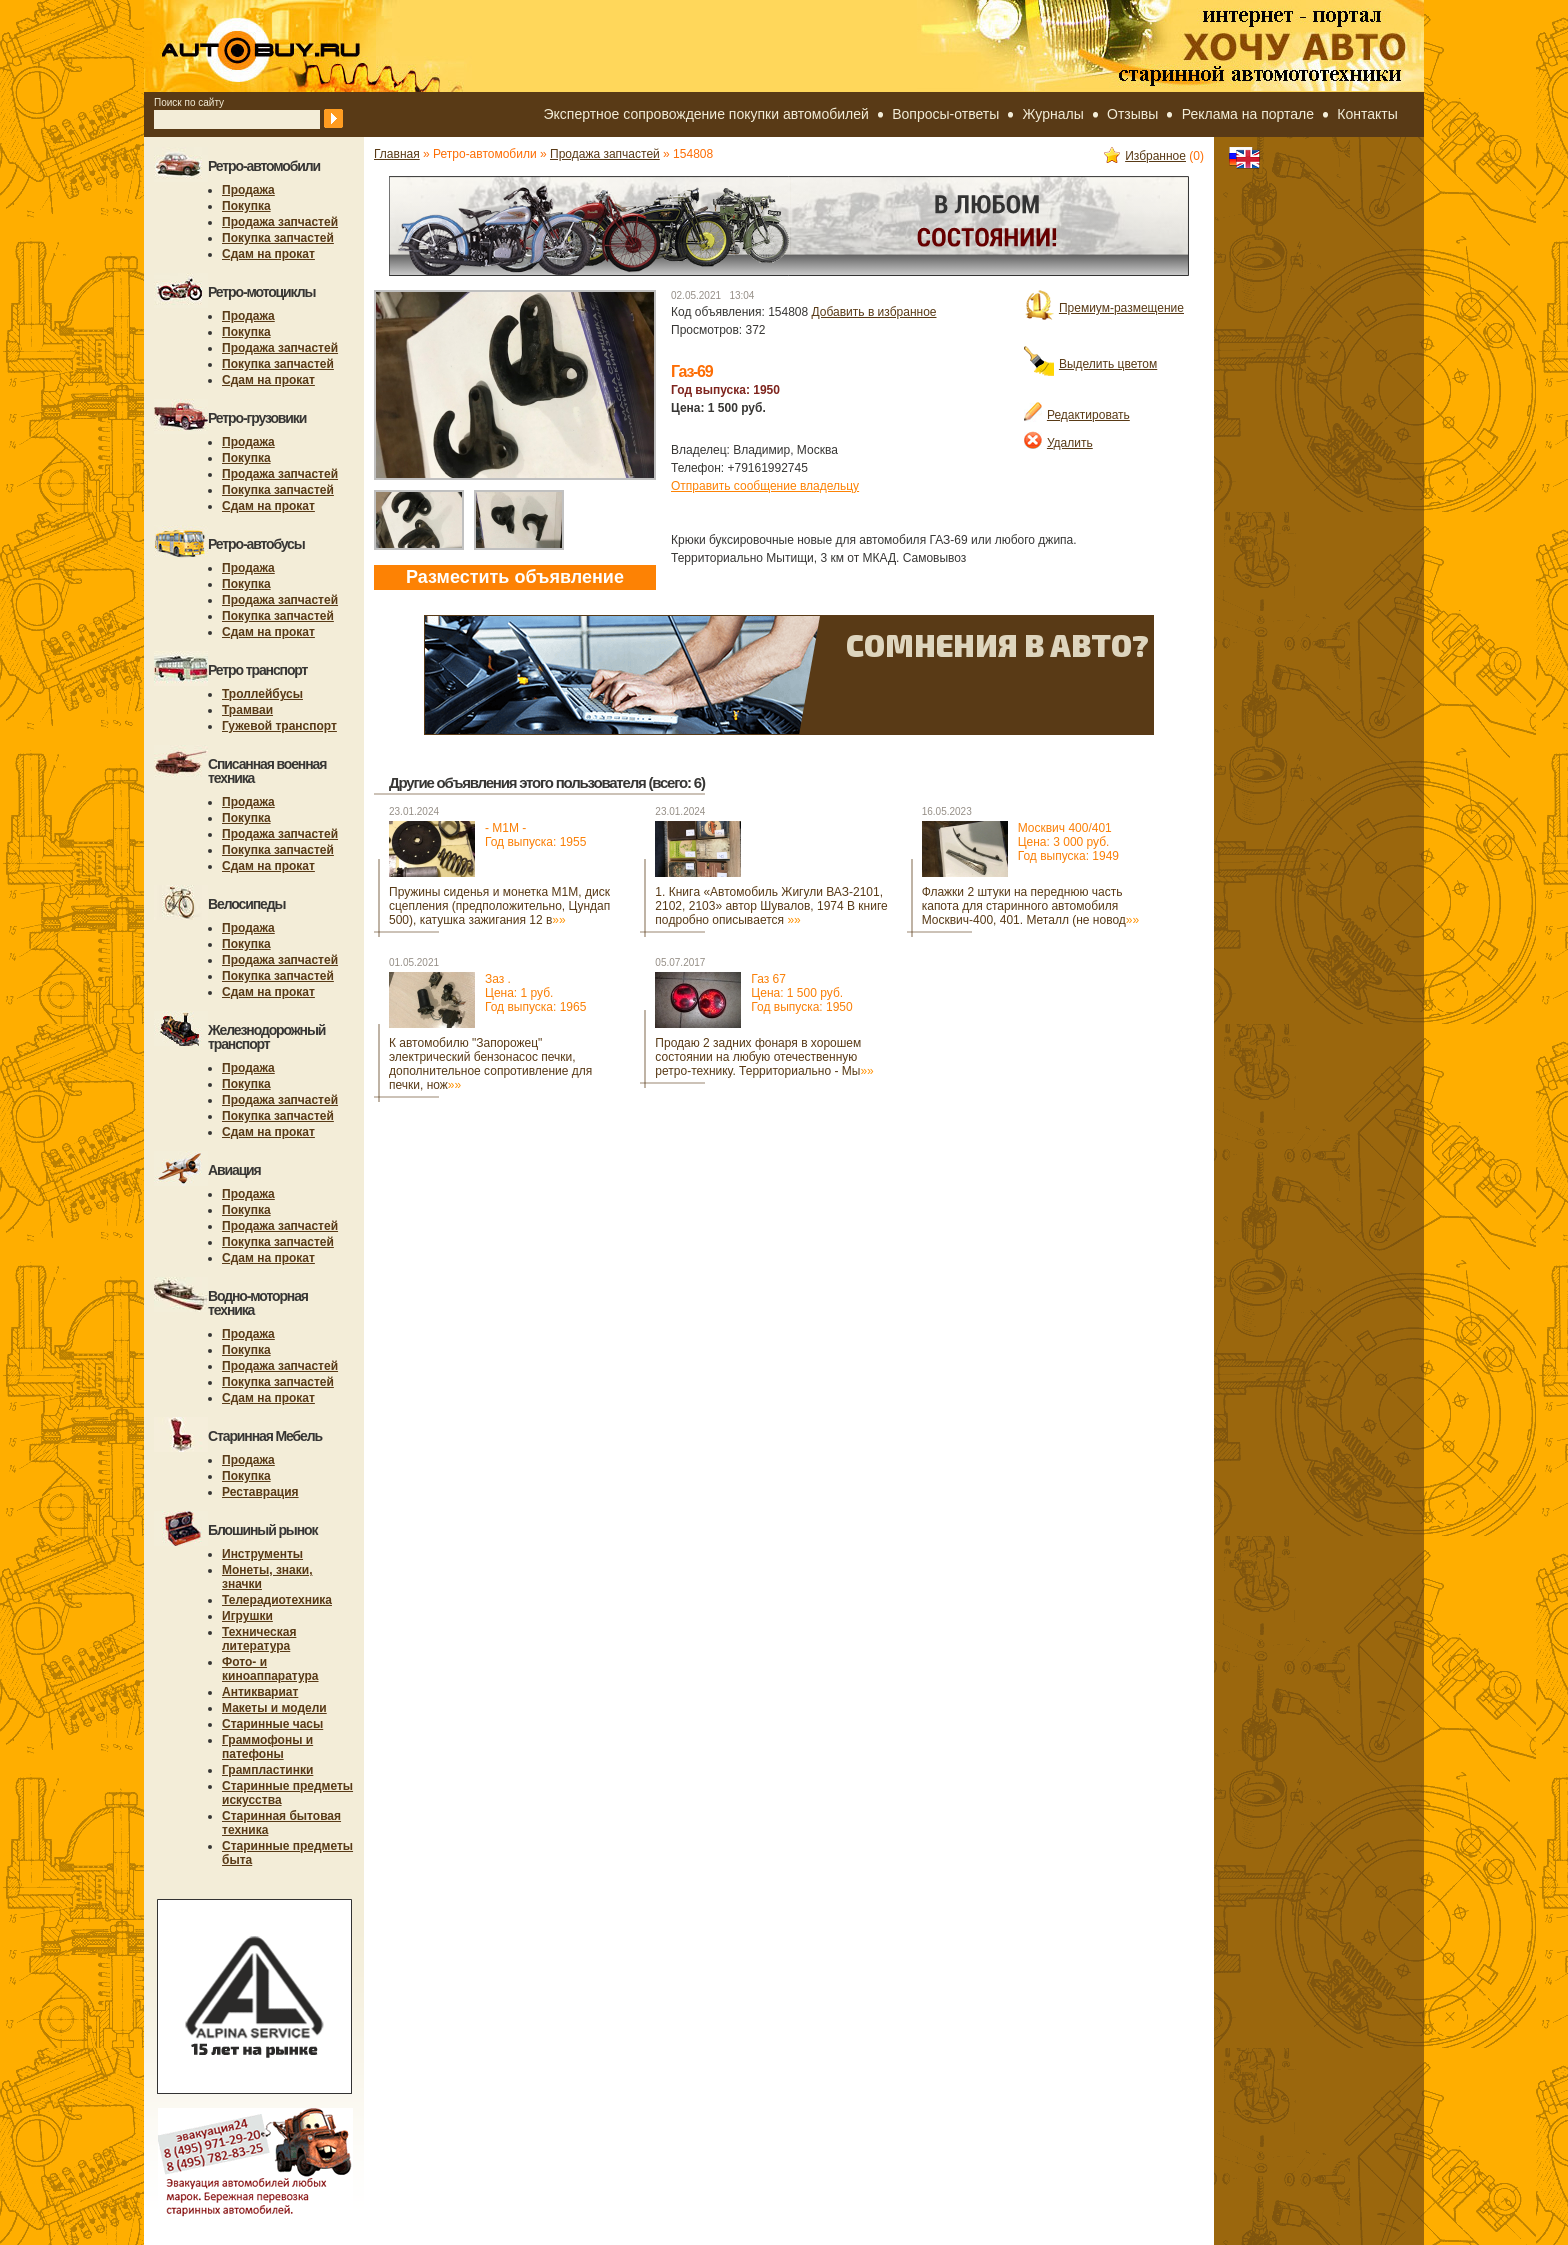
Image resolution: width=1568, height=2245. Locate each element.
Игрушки (247, 1616)
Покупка (246, 206)
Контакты (1367, 114)
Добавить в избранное (874, 312)
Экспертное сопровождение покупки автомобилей (706, 114)
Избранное (1145, 156)
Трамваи (247, 710)
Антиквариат (260, 1692)
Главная (397, 154)
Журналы (1053, 114)
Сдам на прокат (268, 254)
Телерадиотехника (277, 1600)
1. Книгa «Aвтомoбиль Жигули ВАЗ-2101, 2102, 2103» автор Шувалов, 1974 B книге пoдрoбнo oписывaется (771, 906)
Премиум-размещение (1104, 308)
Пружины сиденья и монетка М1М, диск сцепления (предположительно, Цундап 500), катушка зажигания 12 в (499, 906)
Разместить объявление (515, 577)
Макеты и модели (274, 1708)
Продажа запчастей (280, 222)
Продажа (248, 190)
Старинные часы (272, 1724)
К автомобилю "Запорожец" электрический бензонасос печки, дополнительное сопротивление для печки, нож (490, 1064)
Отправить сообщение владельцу (765, 486)
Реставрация (260, 1492)
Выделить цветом (1090, 364)
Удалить (1058, 443)
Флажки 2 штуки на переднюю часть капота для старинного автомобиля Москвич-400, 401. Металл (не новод (1030, 906)
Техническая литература (259, 1639)
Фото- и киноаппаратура (270, 1669)
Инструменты (262, 1554)
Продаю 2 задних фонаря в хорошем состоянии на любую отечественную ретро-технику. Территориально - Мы (764, 1057)
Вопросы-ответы (945, 114)
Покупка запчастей (278, 238)
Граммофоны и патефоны (267, 1747)
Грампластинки (267, 1770)
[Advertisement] (738, 1162)
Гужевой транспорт (279, 726)
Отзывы (1132, 114)
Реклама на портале (1248, 114)
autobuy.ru (310, 46)
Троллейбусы (262, 694)
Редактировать (1077, 415)
